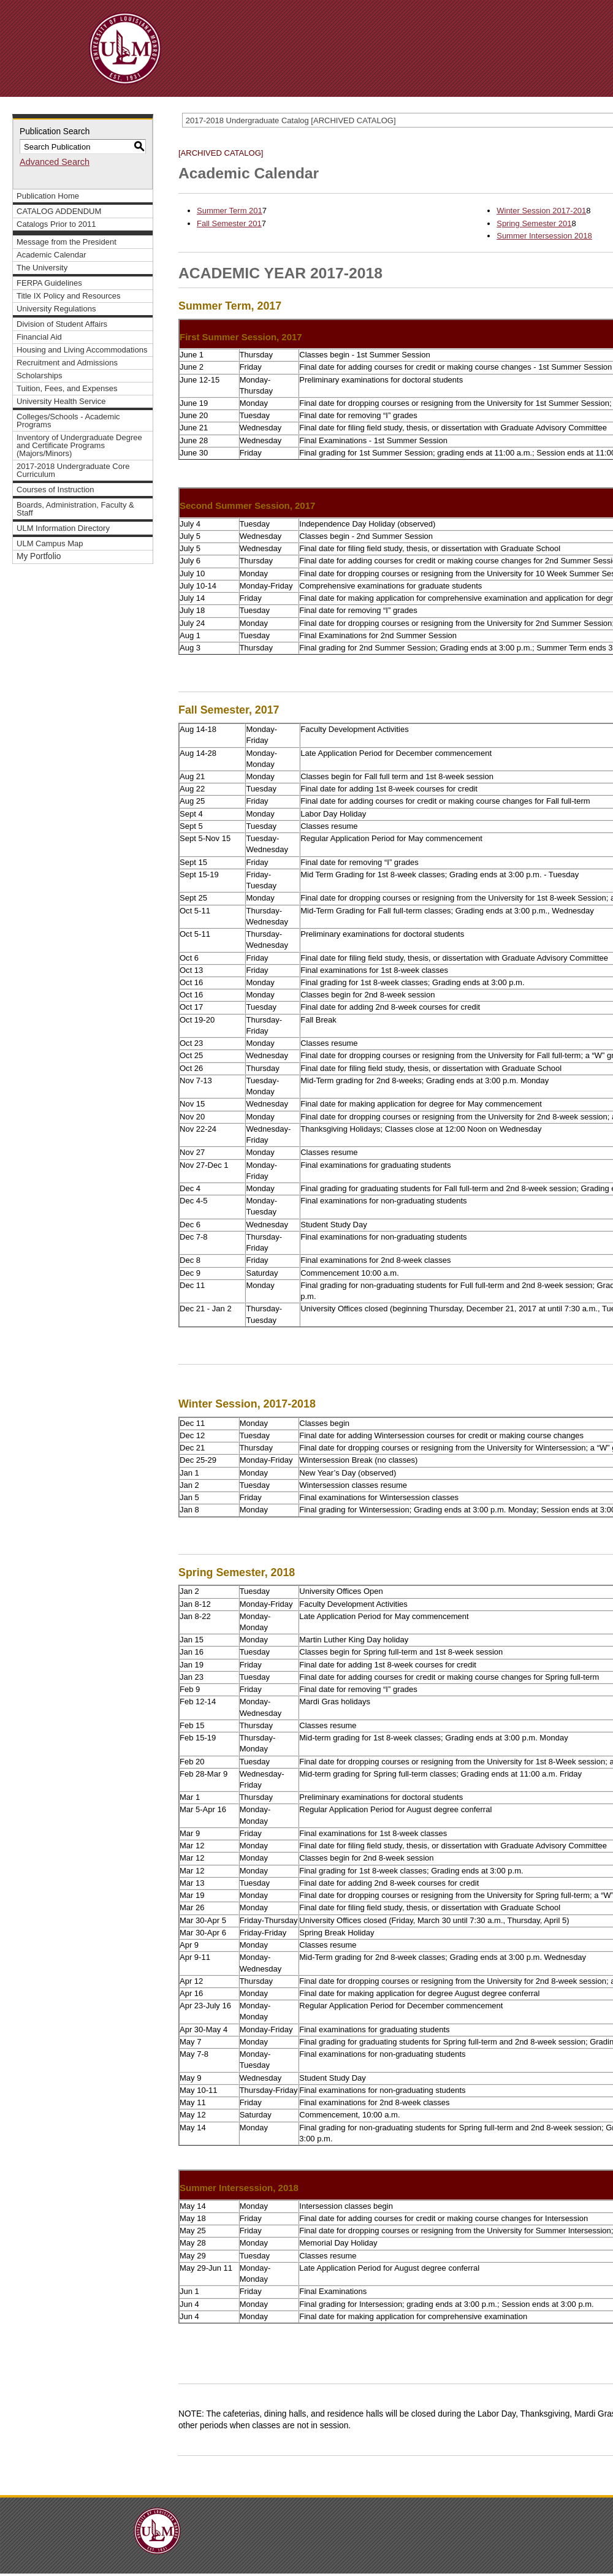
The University (42, 267)
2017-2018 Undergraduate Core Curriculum (73, 470)
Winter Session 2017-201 (541, 210)
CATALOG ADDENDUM (59, 211)
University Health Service (61, 401)
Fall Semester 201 (229, 223)
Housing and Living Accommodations (82, 349)
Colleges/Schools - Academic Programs (68, 420)
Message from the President (66, 241)
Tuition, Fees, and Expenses (67, 388)
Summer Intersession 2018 (544, 235)
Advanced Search (54, 162)
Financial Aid (39, 336)
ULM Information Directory (63, 528)
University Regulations (56, 308)
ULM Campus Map (50, 543)
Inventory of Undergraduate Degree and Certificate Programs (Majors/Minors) (79, 445)
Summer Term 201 (229, 210)
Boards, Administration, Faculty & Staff (75, 508)
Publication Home (48, 195)
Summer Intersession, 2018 (239, 2187)
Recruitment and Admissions (67, 362)
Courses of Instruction (55, 489)
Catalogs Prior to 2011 (56, 224)
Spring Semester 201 (534, 223)
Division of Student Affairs (62, 324)
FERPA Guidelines (49, 283)
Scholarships (40, 375)
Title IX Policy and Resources (69, 295)
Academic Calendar (51, 254)
